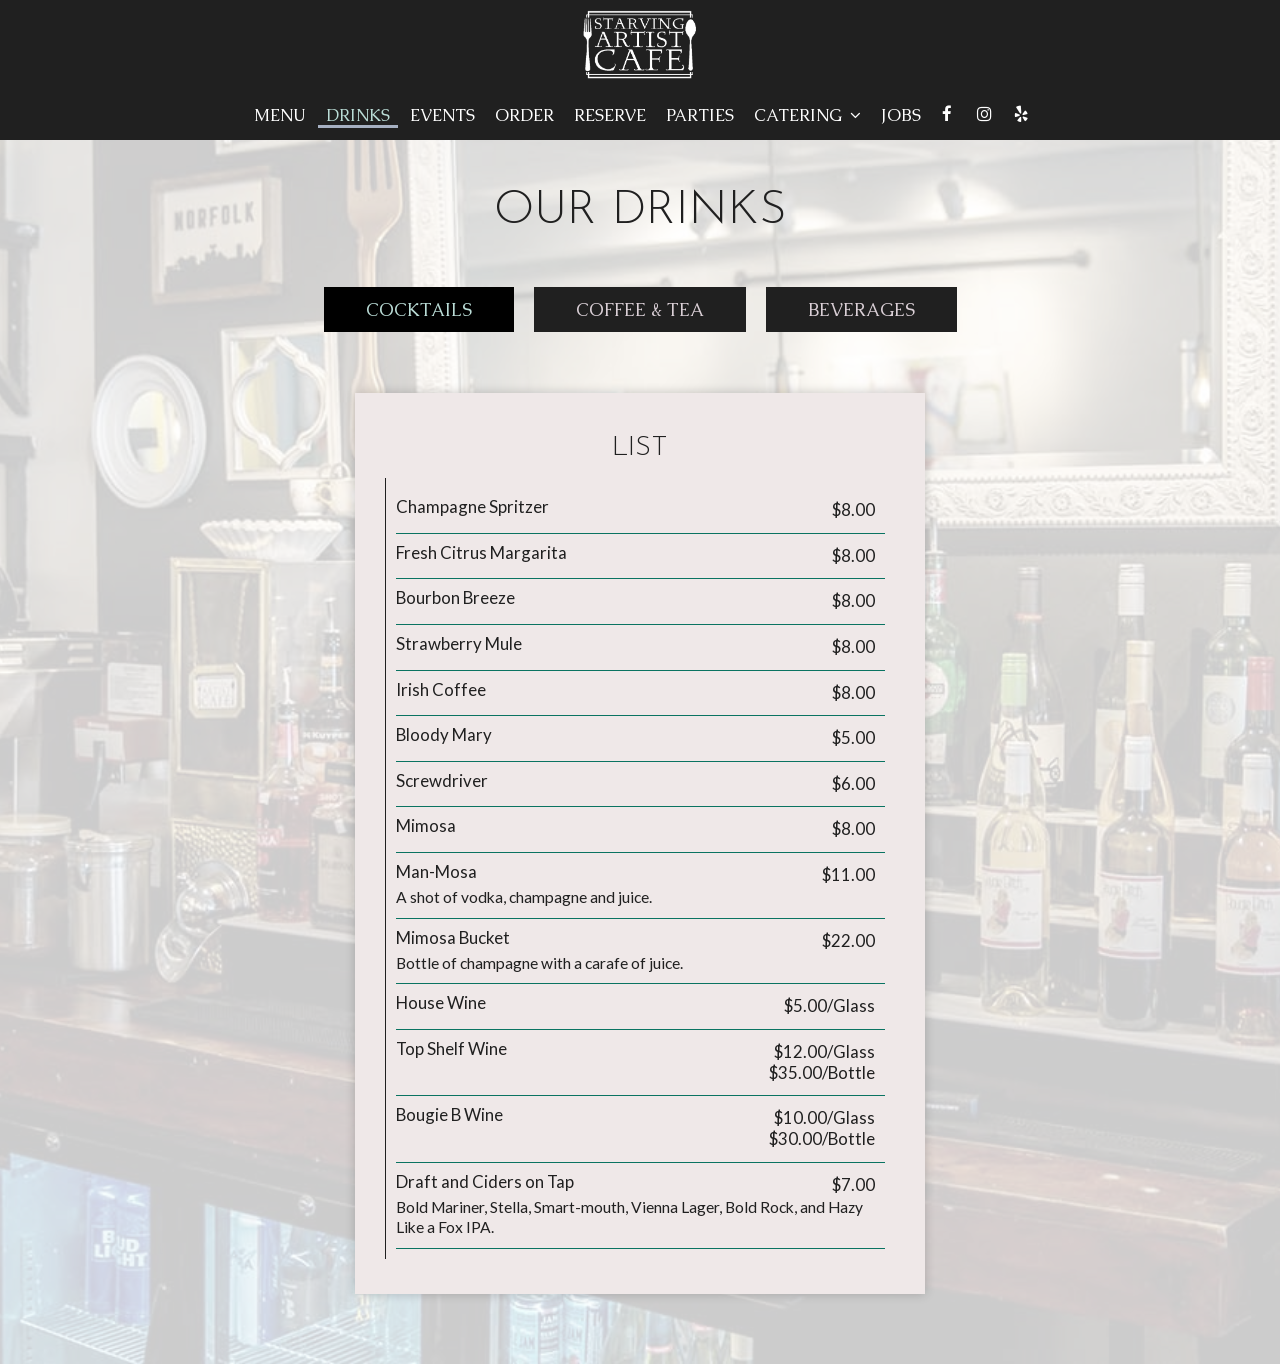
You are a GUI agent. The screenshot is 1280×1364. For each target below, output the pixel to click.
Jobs (901, 115)
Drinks (358, 115)
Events (442, 115)
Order (524, 115)
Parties (700, 115)
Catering (807, 115)
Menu (280, 115)
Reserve (610, 115)
